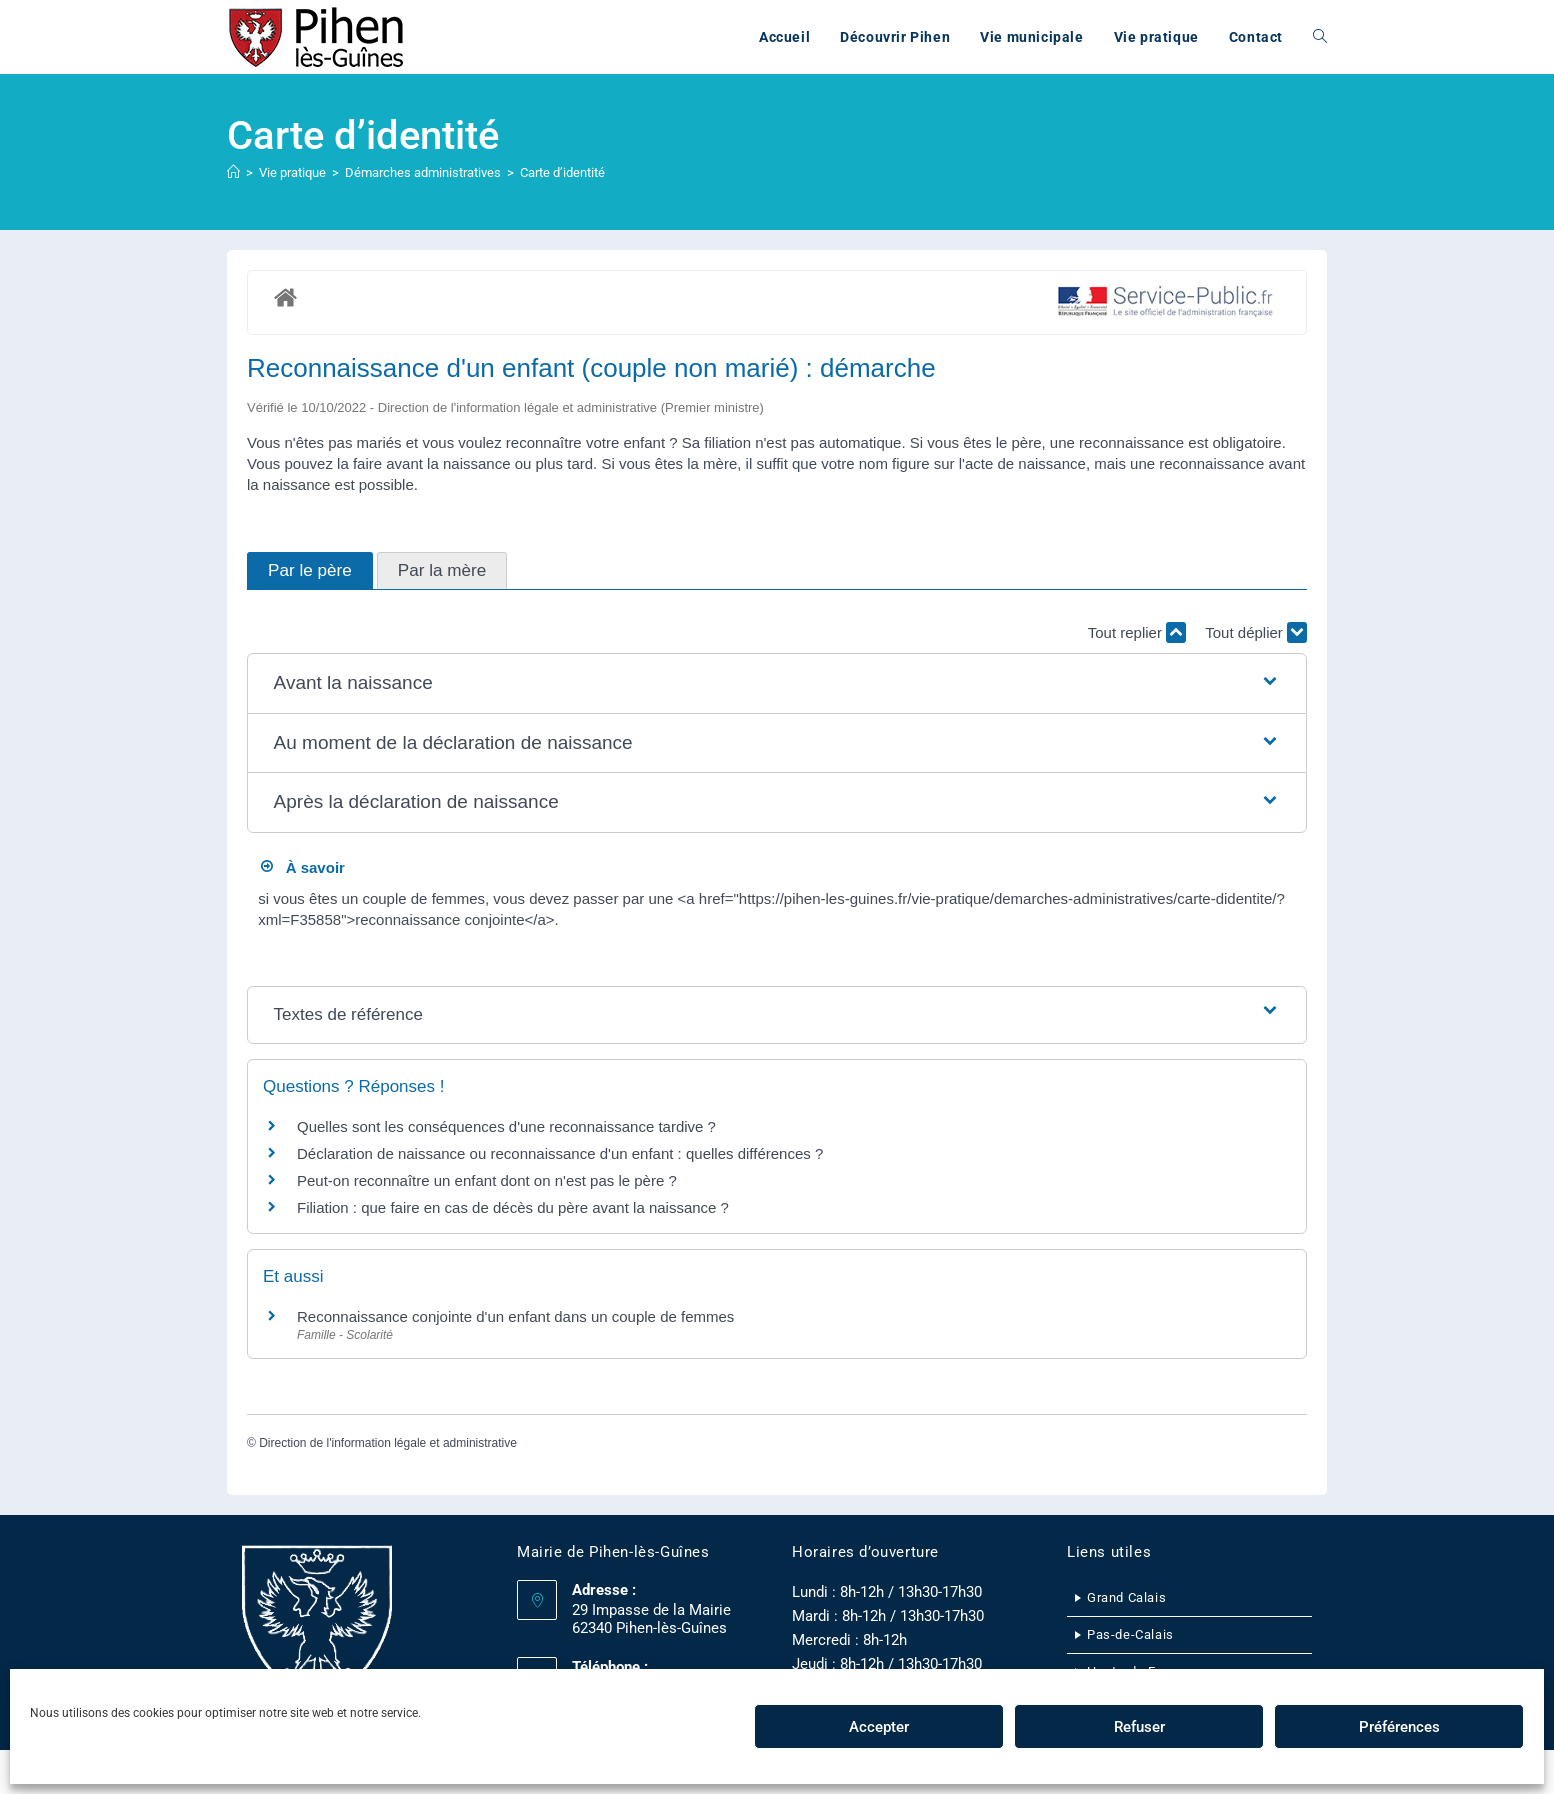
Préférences (1399, 1727)
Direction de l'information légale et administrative (388, 1443)
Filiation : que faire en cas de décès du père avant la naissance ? (513, 1207)
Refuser (1139, 1727)
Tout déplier (1256, 632)
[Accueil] (233, 172)
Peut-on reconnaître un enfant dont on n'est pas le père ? (487, 1180)
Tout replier (1137, 632)
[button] (777, 683)
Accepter (879, 1727)
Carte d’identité (562, 172)
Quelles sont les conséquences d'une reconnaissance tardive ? (506, 1126)
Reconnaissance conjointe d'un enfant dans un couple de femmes (515, 1316)
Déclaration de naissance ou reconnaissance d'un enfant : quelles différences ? (560, 1153)
